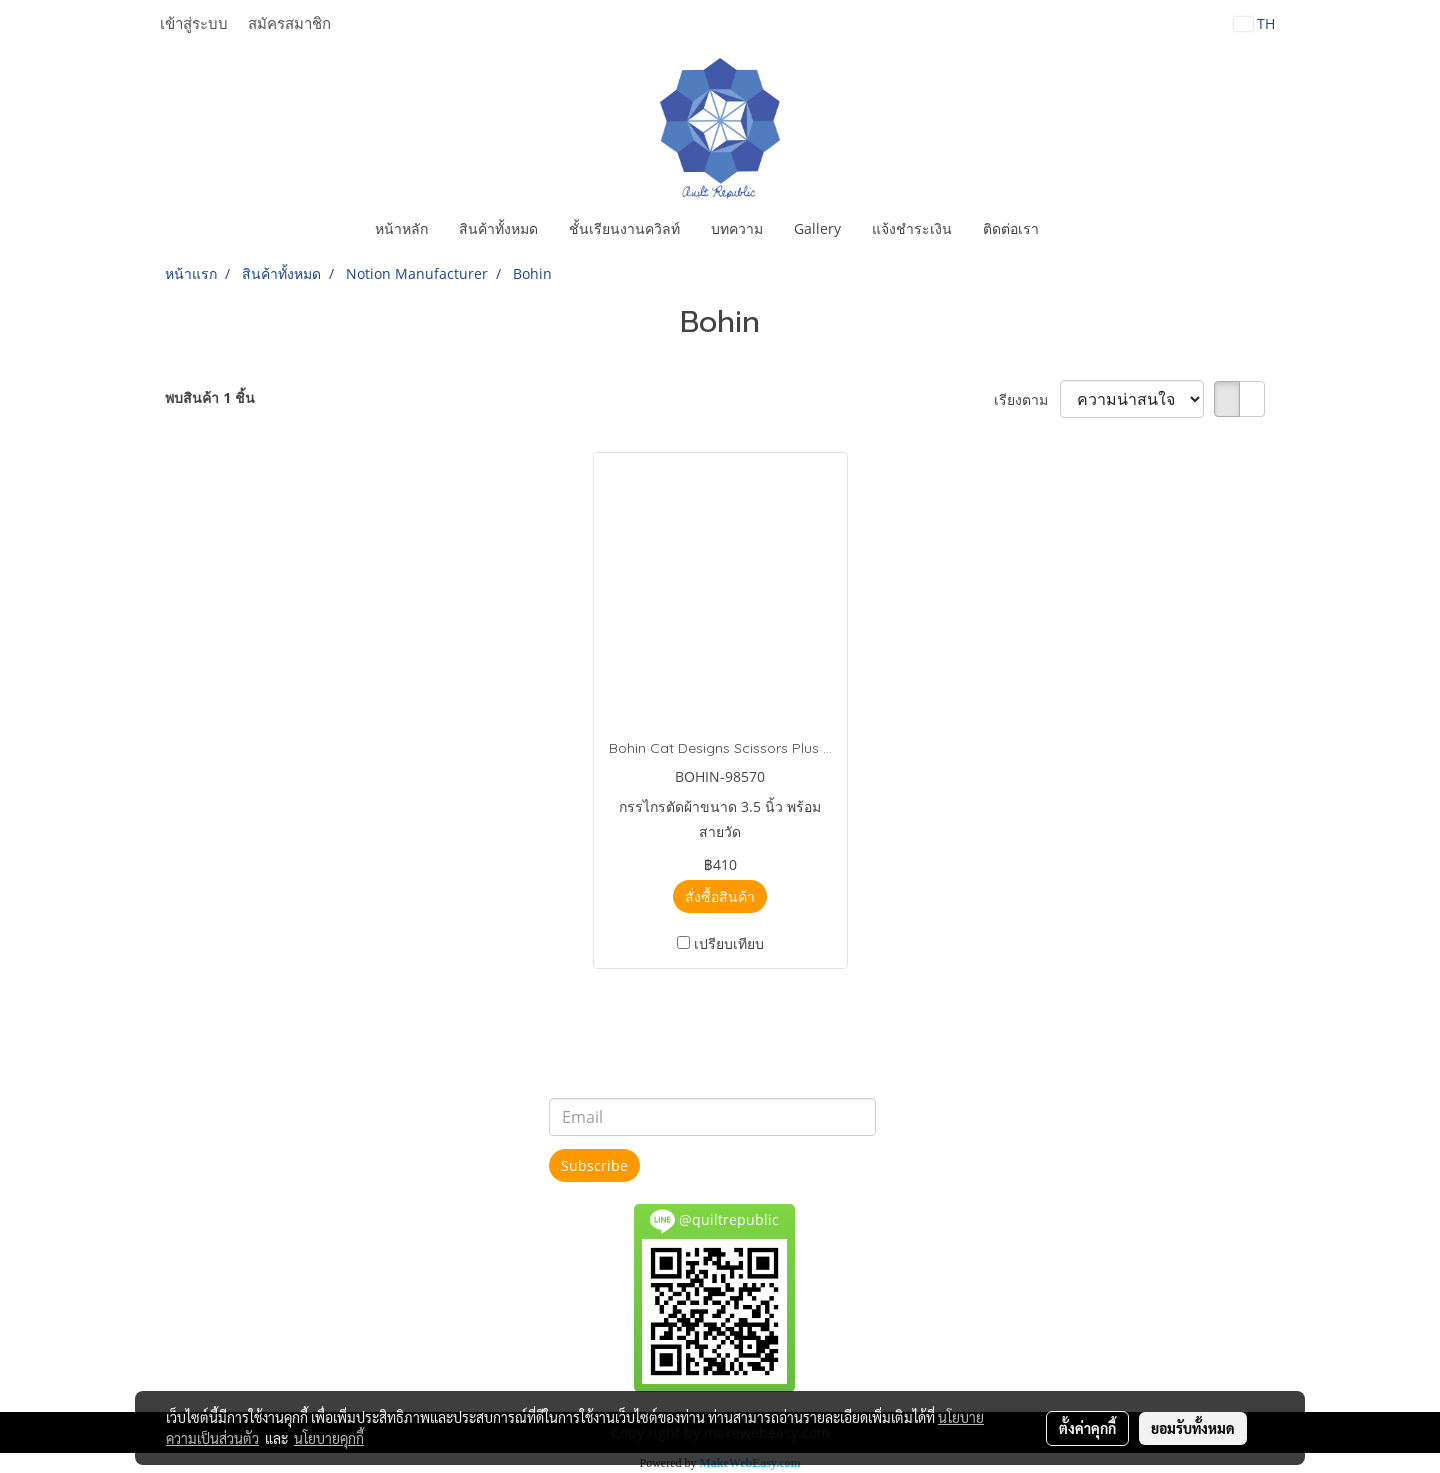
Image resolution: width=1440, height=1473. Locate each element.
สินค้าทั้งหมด (498, 228)
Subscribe (594, 1165)
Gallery (817, 228)
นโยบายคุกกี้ (329, 1438)
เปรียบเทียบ (729, 943)
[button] (1072, 229)
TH (1254, 23)
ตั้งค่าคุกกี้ (1087, 1428)
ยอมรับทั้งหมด (1193, 1428)
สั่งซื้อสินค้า (720, 896)
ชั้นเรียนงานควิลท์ (624, 228)
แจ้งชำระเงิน (912, 228)
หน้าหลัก (401, 228)
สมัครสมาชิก (289, 24)
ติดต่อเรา (1011, 228)
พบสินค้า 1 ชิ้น (210, 397)
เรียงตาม (1027, 399)
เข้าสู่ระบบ (194, 24)
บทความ (737, 228)
